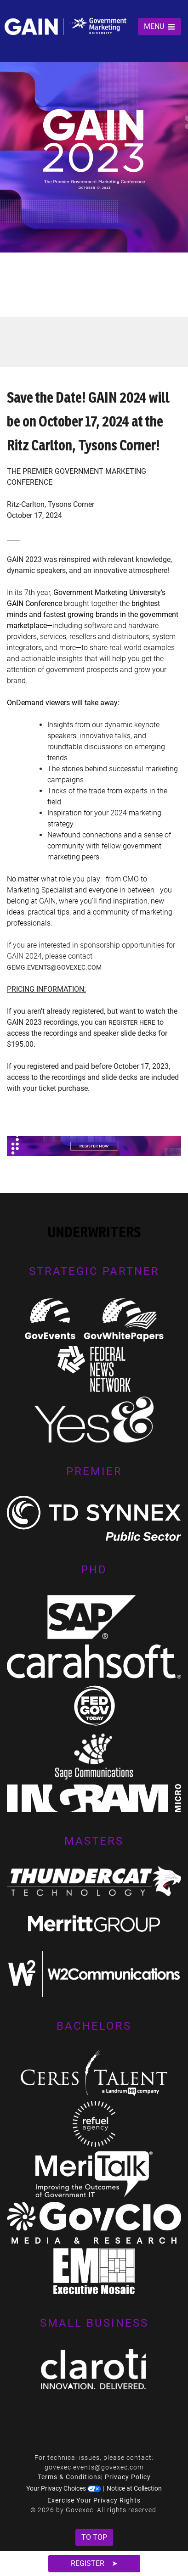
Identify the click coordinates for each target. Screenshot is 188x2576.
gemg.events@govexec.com (54, 967)
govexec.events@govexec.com (94, 2467)
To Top (94, 2537)
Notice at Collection (134, 2488)
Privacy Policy (128, 2477)
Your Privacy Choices (63, 2488)
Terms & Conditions (69, 2477)
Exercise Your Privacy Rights (94, 2500)
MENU (159, 26)
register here (131, 1022)
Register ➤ (94, 2563)
